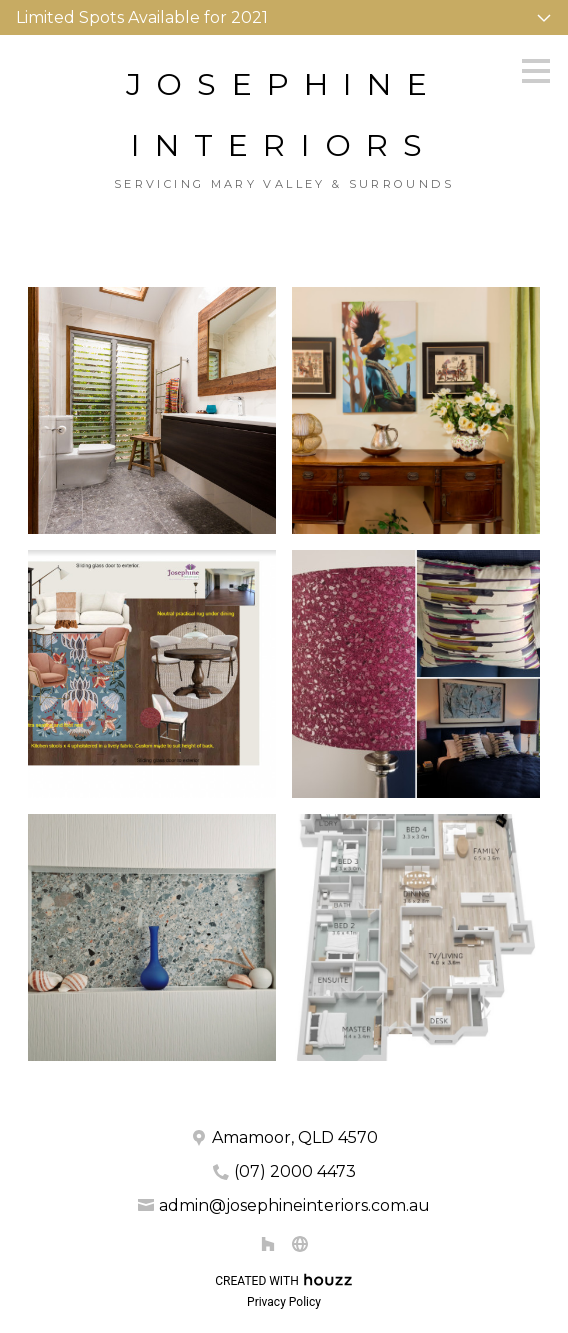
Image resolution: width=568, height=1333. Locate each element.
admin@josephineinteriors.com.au (294, 1205)
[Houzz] (268, 1244)
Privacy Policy (284, 1302)
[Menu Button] (536, 71)
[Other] (300, 1244)
